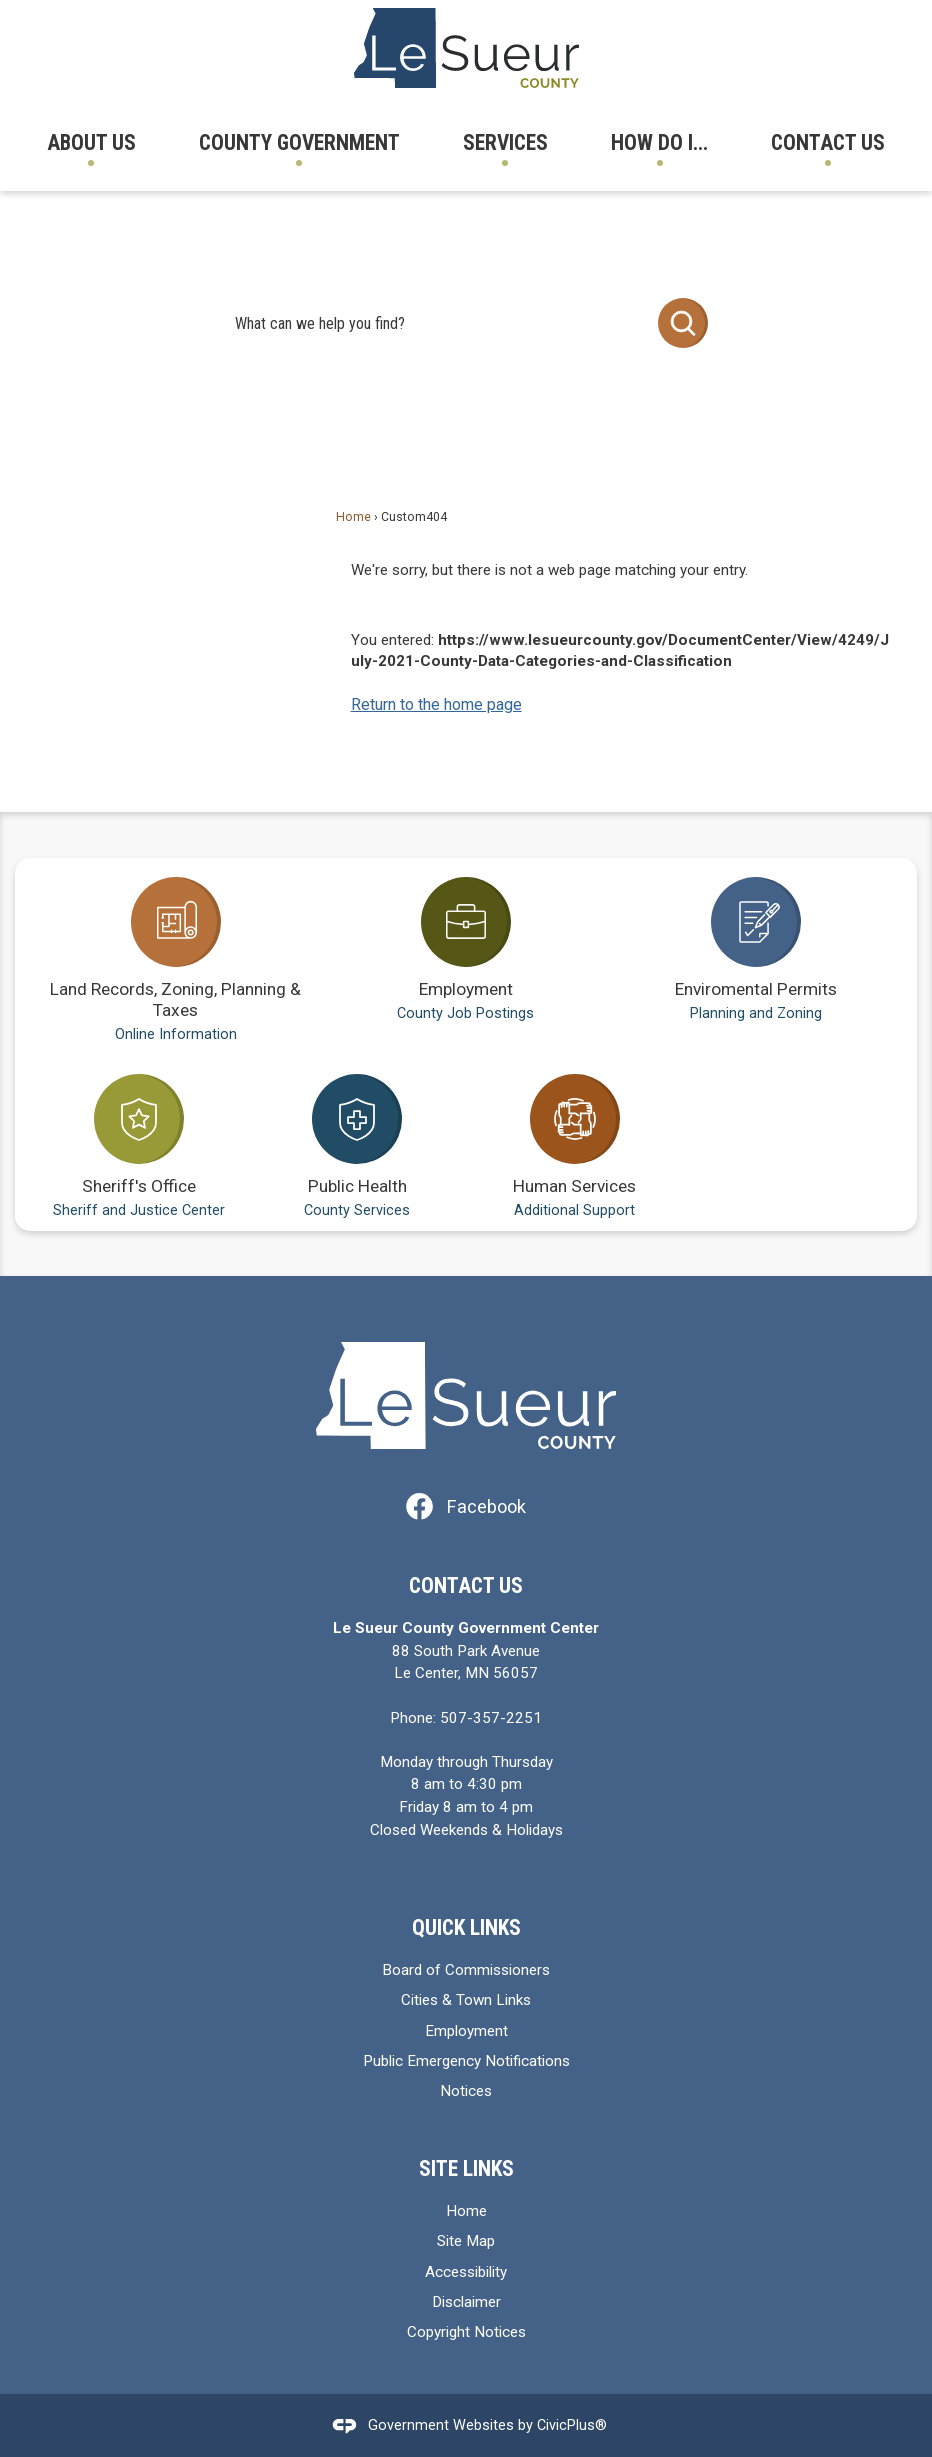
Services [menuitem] (505, 142)
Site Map (466, 2241)
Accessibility (466, 2272)
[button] (683, 323)
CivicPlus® (572, 2425)
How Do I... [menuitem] (659, 142)
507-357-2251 (491, 1718)
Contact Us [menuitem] (828, 142)
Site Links (466, 2168)
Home (353, 517)
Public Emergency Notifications (466, 2061)
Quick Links (466, 1927)
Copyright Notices (466, 2332)
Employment (466, 2031)
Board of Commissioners (466, 1970)
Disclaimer (466, 2302)
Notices (466, 2091)
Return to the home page (436, 704)
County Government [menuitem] (299, 142)
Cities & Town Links (466, 2000)
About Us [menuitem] (91, 142)
